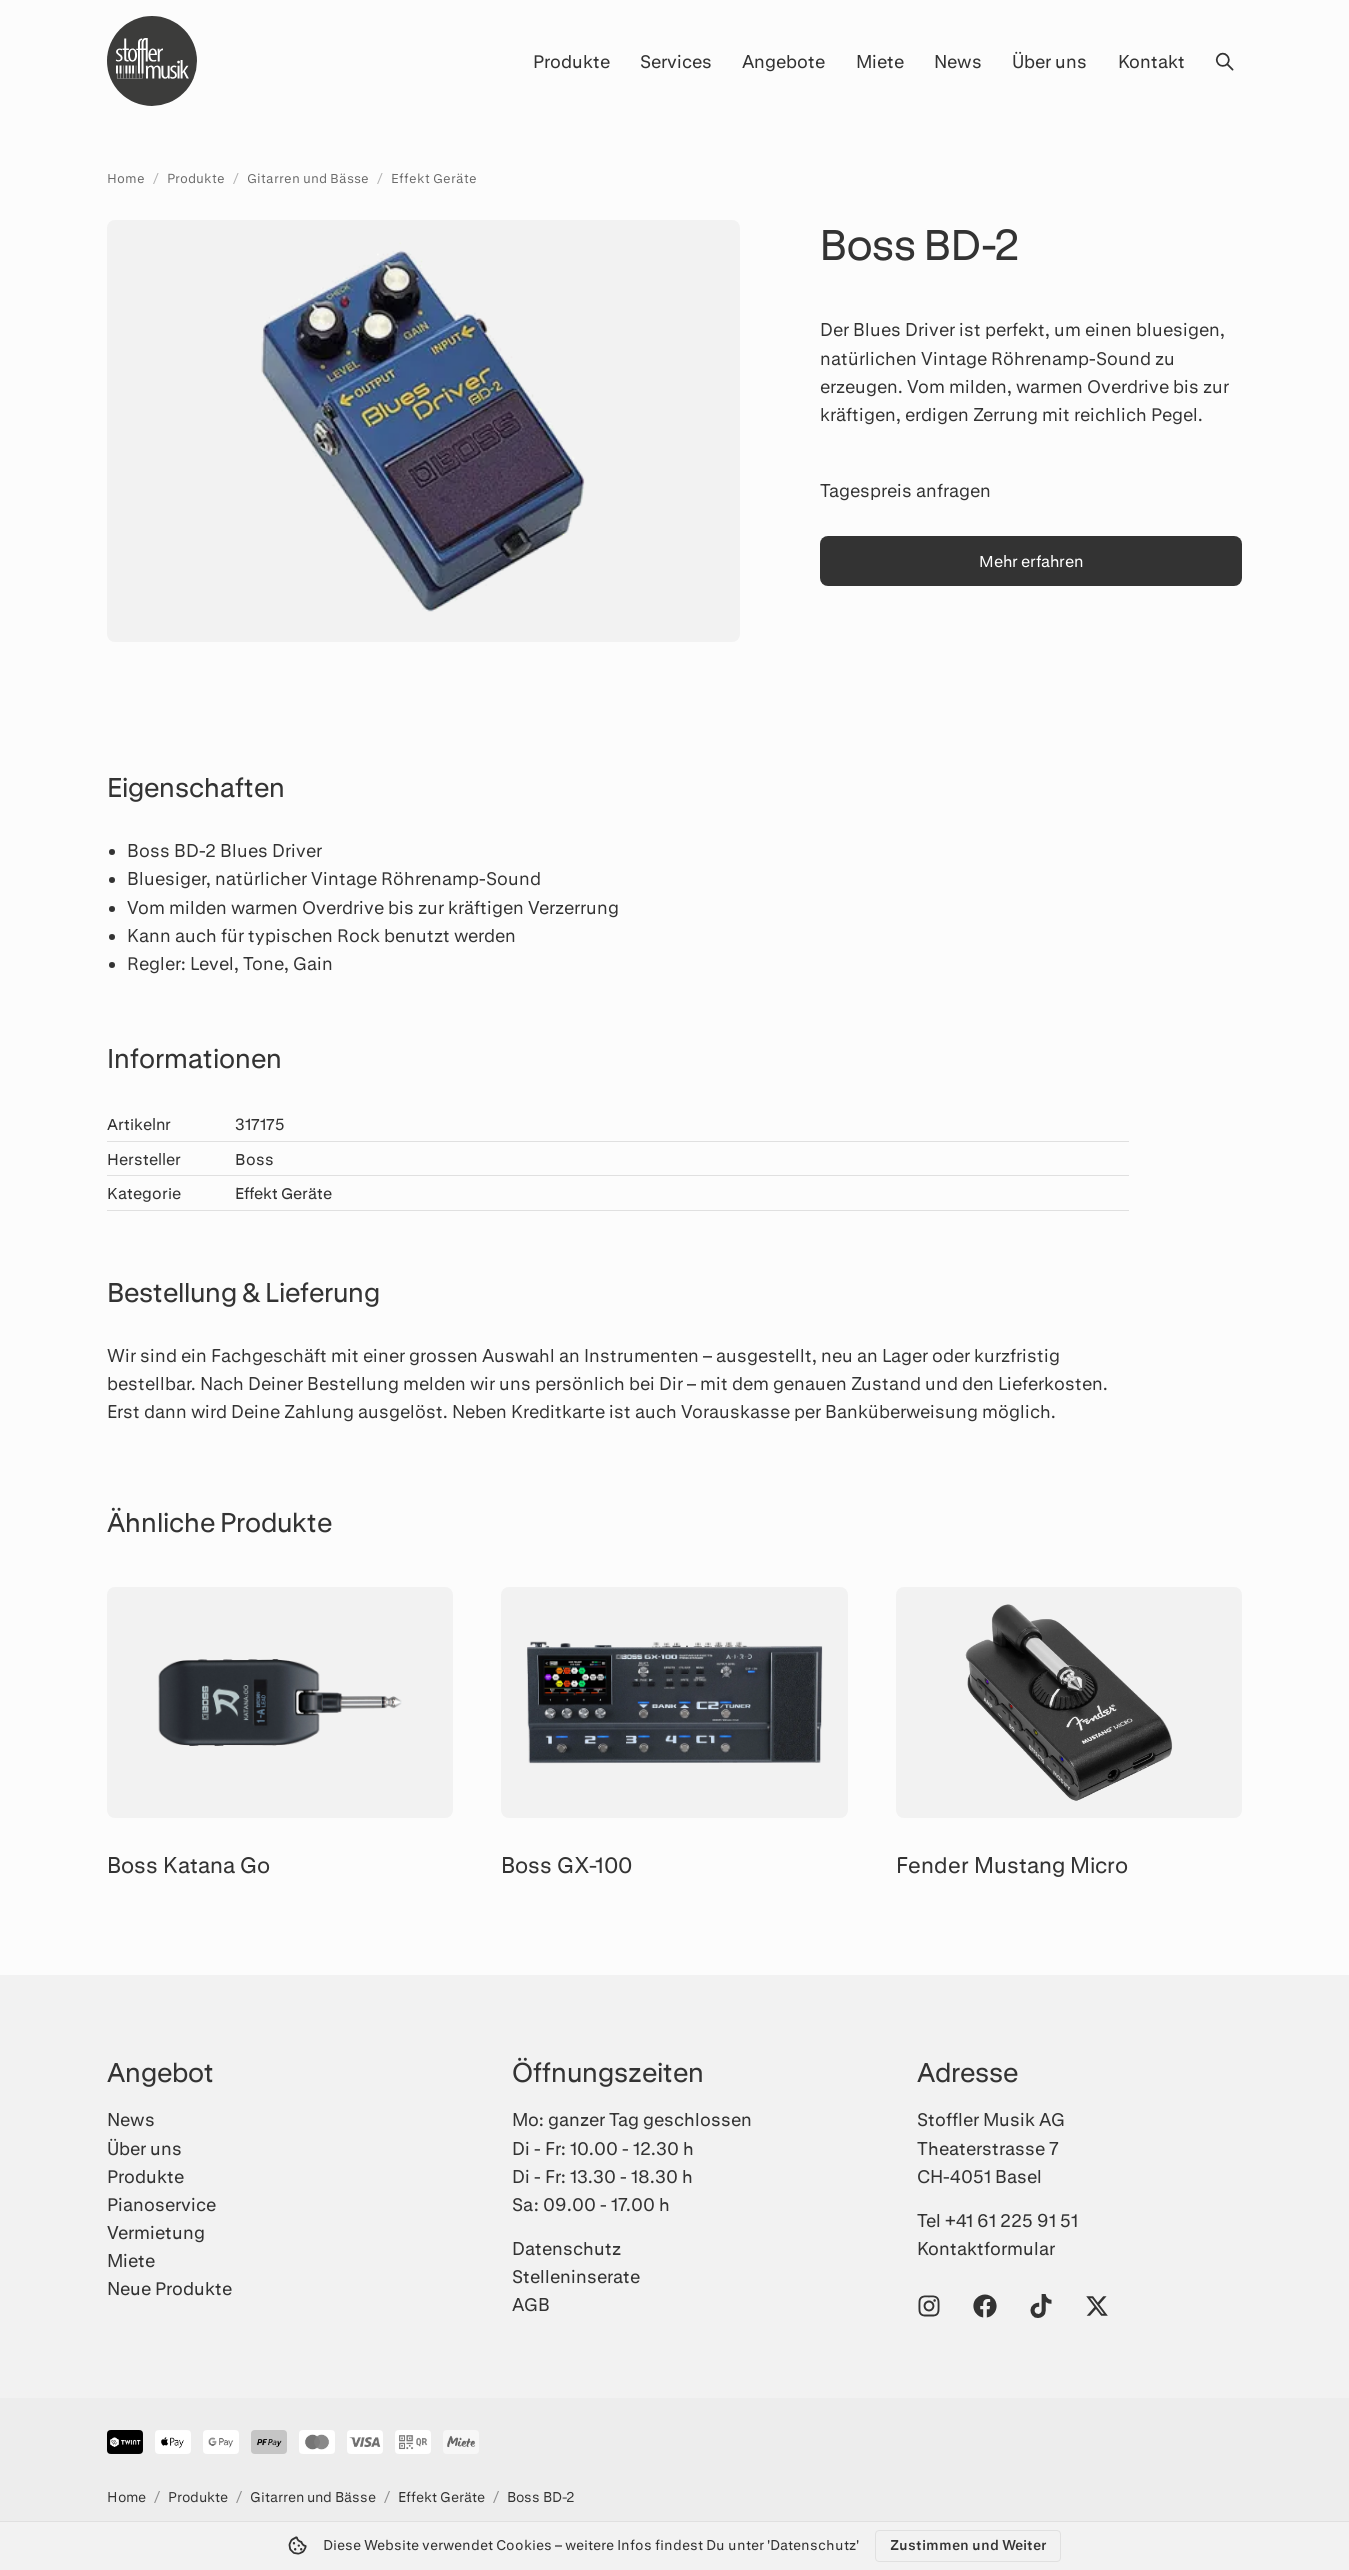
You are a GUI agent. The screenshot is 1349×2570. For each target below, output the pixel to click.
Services (676, 61)
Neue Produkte (169, 2288)
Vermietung (156, 2232)
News (958, 61)
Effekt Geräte (434, 178)
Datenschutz (566, 2248)
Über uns (1049, 61)
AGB (531, 2304)
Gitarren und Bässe (308, 178)
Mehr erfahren (1031, 560)
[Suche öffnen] (1224, 61)
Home (126, 178)
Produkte (571, 61)
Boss (254, 1158)
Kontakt (1151, 61)
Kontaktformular (986, 2248)
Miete (880, 61)
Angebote (783, 61)
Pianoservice (161, 2204)
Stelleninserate (576, 2276)
